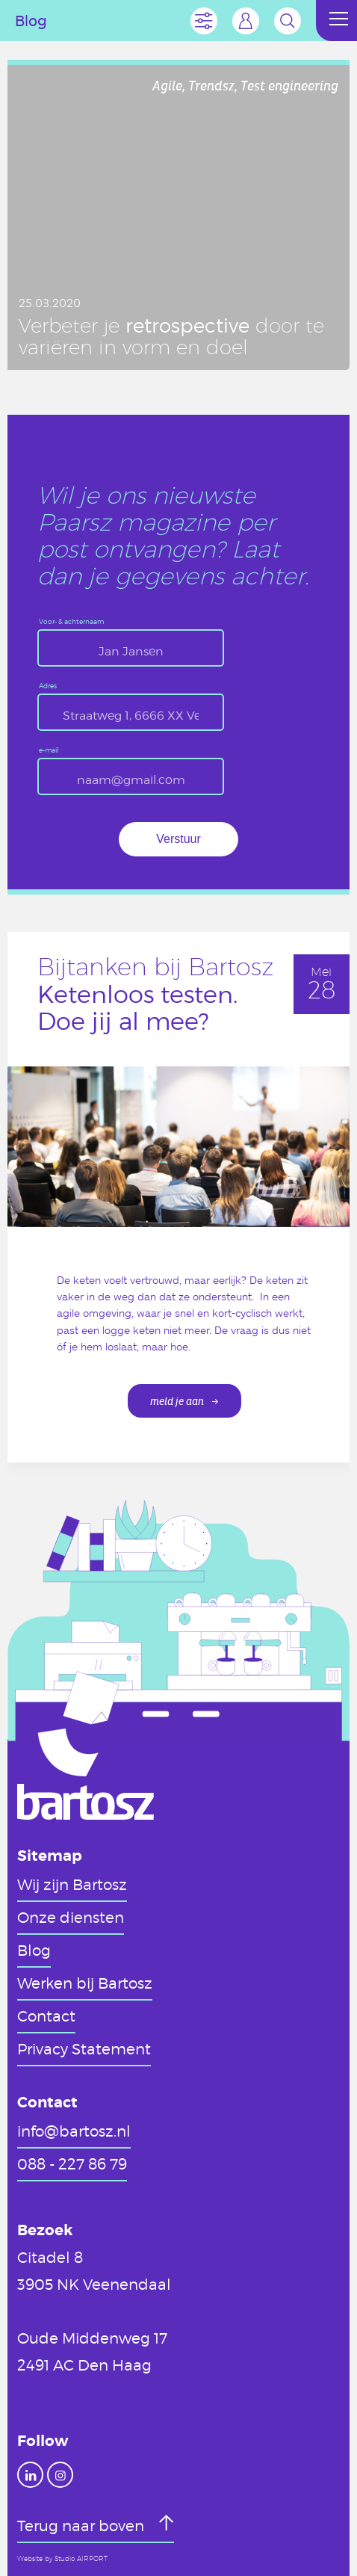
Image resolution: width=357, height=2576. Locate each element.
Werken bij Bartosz (84, 1983)
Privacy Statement (84, 2048)
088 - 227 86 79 (72, 2163)
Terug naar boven (82, 2525)
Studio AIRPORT (81, 2559)
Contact (46, 2015)
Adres (48, 686)
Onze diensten (70, 1917)
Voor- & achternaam (71, 622)
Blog (34, 1950)
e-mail (49, 750)
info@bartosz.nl (74, 2131)
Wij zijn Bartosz (72, 1884)
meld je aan (177, 1401)
